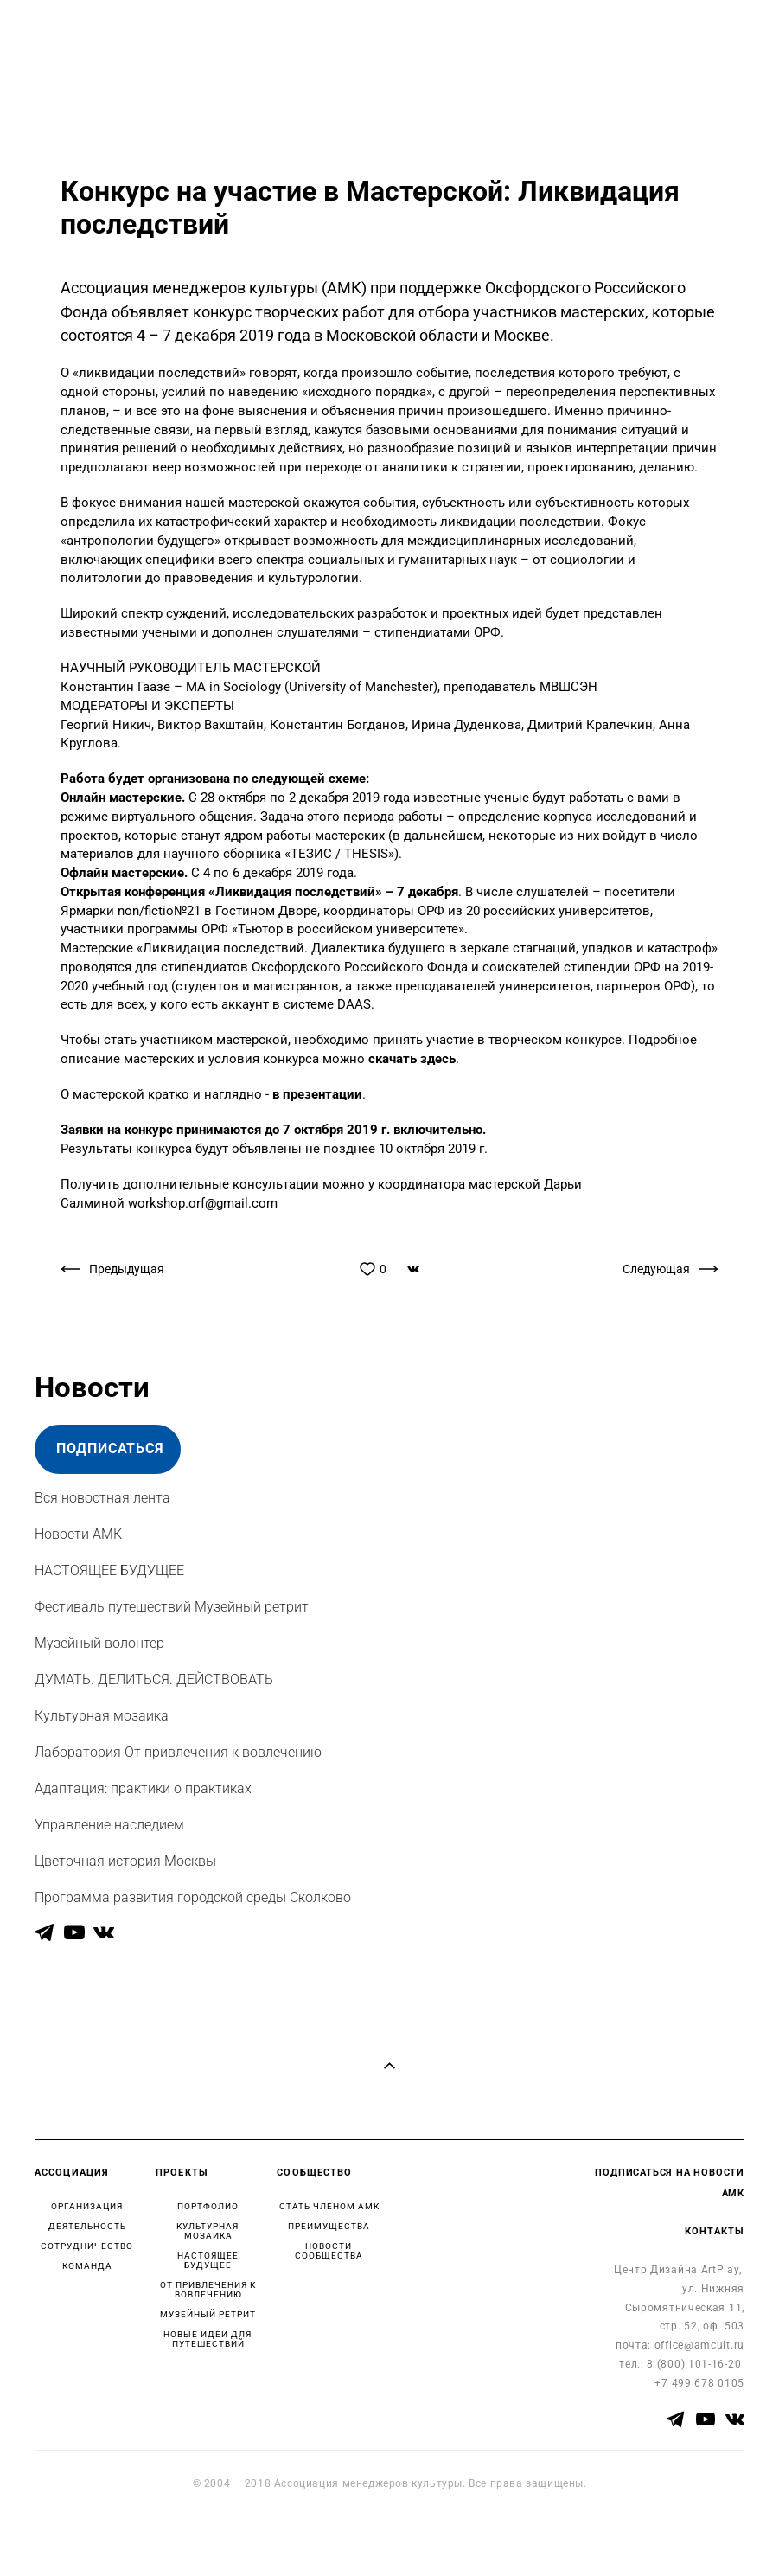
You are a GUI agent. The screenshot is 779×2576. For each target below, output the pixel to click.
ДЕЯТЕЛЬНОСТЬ (87, 2226)
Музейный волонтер (99, 1643)
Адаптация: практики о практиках (143, 1788)
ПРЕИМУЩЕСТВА (329, 2226)
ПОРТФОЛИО (208, 2206)
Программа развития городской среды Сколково (193, 1897)
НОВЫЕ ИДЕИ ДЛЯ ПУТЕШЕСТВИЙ (207, 2339)
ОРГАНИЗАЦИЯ (87, 2206)
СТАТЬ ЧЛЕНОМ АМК (329, 2206)
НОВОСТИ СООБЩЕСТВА (329, 2250)
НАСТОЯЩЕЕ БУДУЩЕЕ (109, 1570)
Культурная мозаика (102, 1716)
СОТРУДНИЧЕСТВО (87, 2246)
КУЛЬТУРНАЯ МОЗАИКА (207, 2230)
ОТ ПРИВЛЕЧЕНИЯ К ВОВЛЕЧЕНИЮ (208, 2289)
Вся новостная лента (102, 1498)
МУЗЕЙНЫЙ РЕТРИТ (208, 2314)
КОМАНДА (87, 2266)
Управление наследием (109, 1825)
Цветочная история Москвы (125, 1861)
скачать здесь (410, 1059)
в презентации (317, 1094)
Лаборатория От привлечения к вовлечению (178, 1752)
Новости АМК (78, 1534)
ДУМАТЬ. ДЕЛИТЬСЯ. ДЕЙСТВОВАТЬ (154, 1679)
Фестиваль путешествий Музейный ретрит (172, 1607)
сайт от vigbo (68, 2535)
